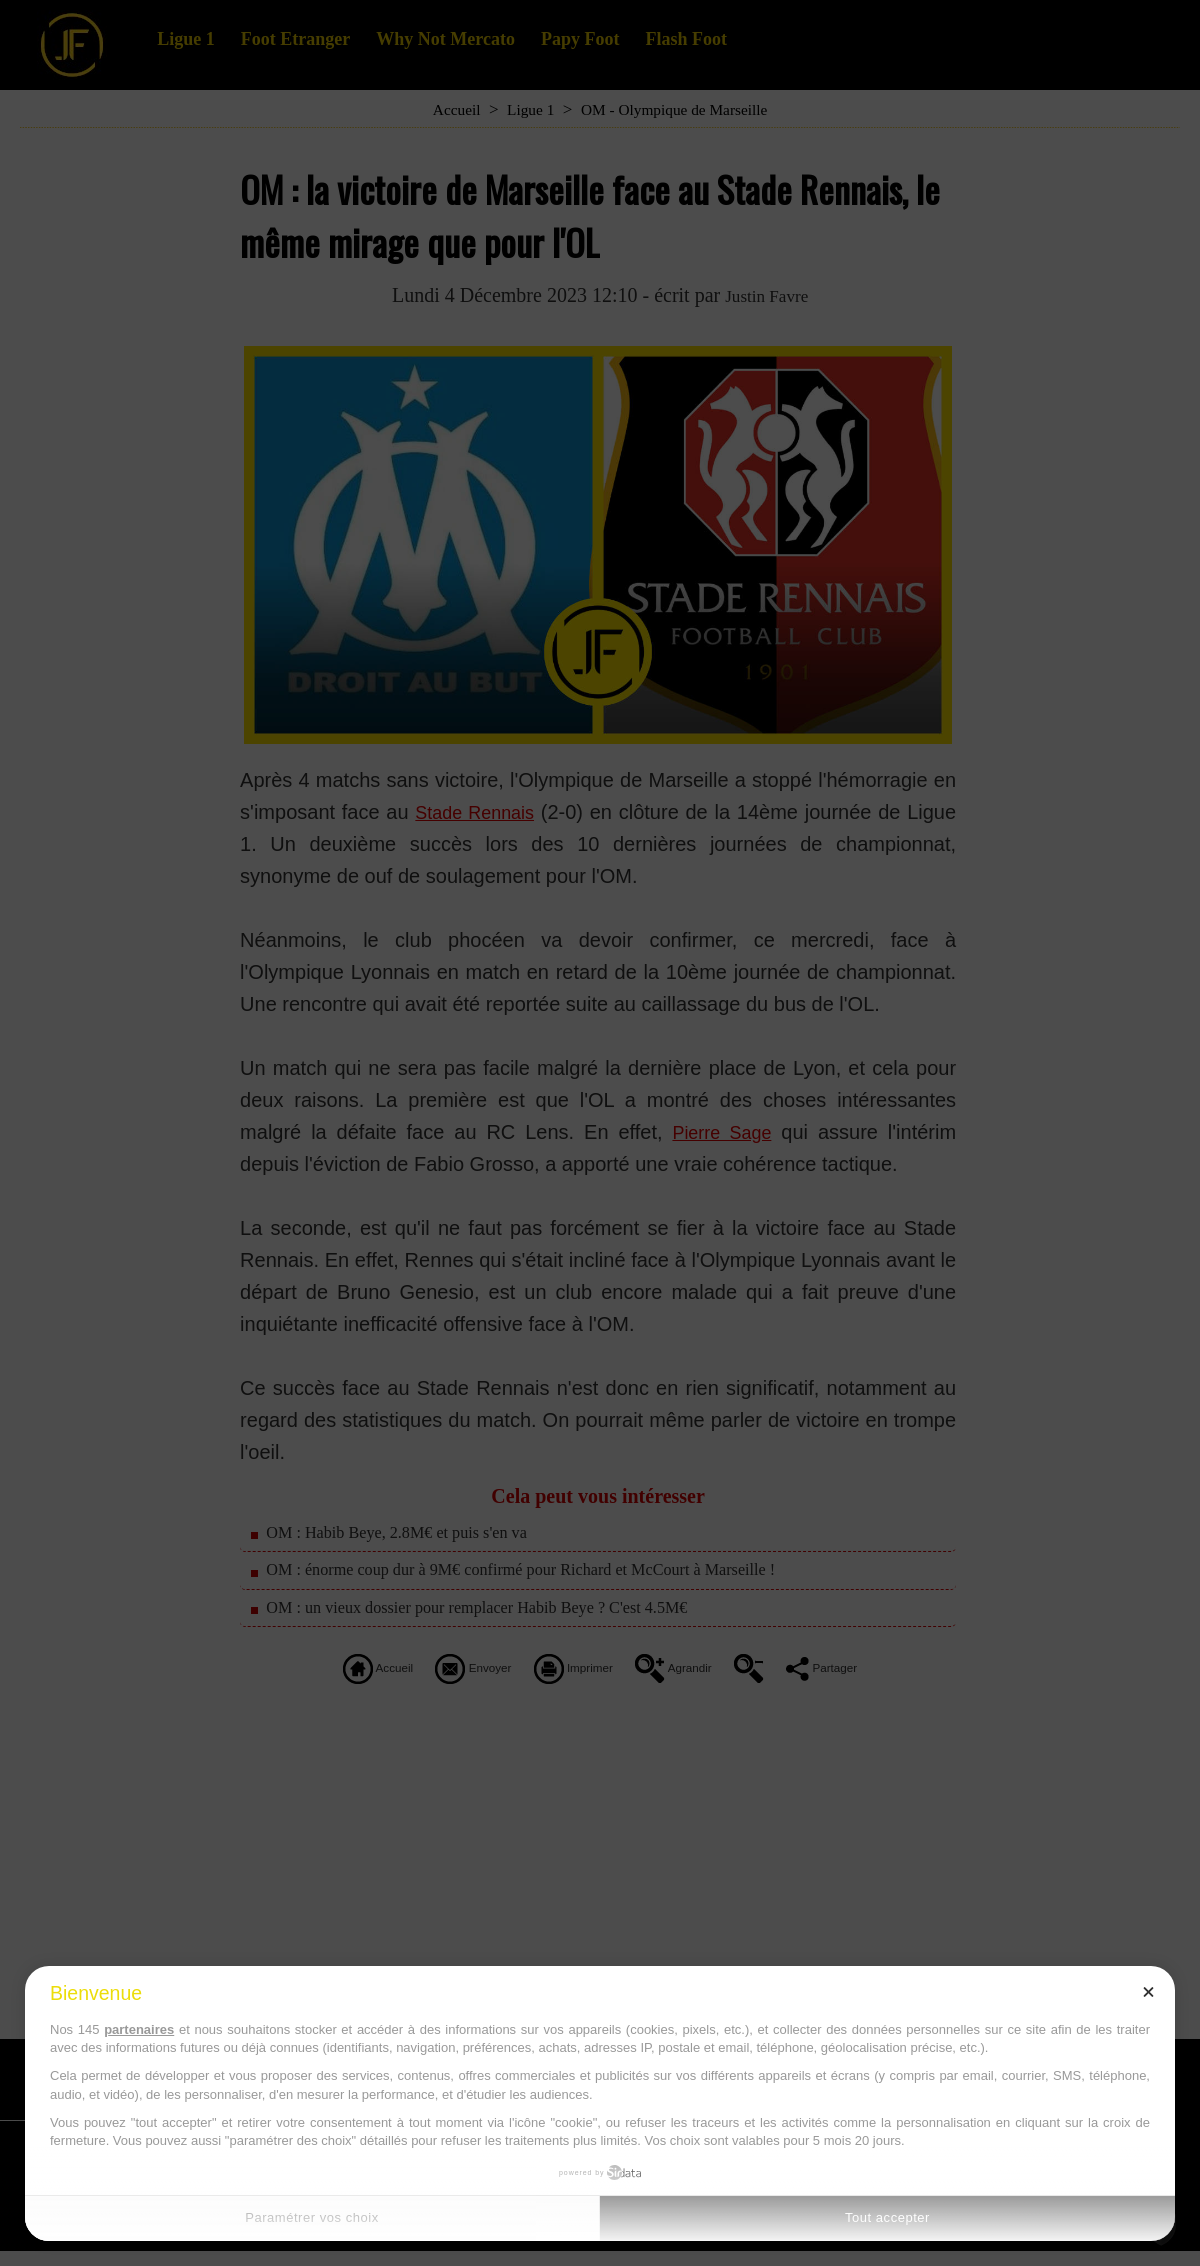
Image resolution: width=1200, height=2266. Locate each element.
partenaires (139, 2029)
